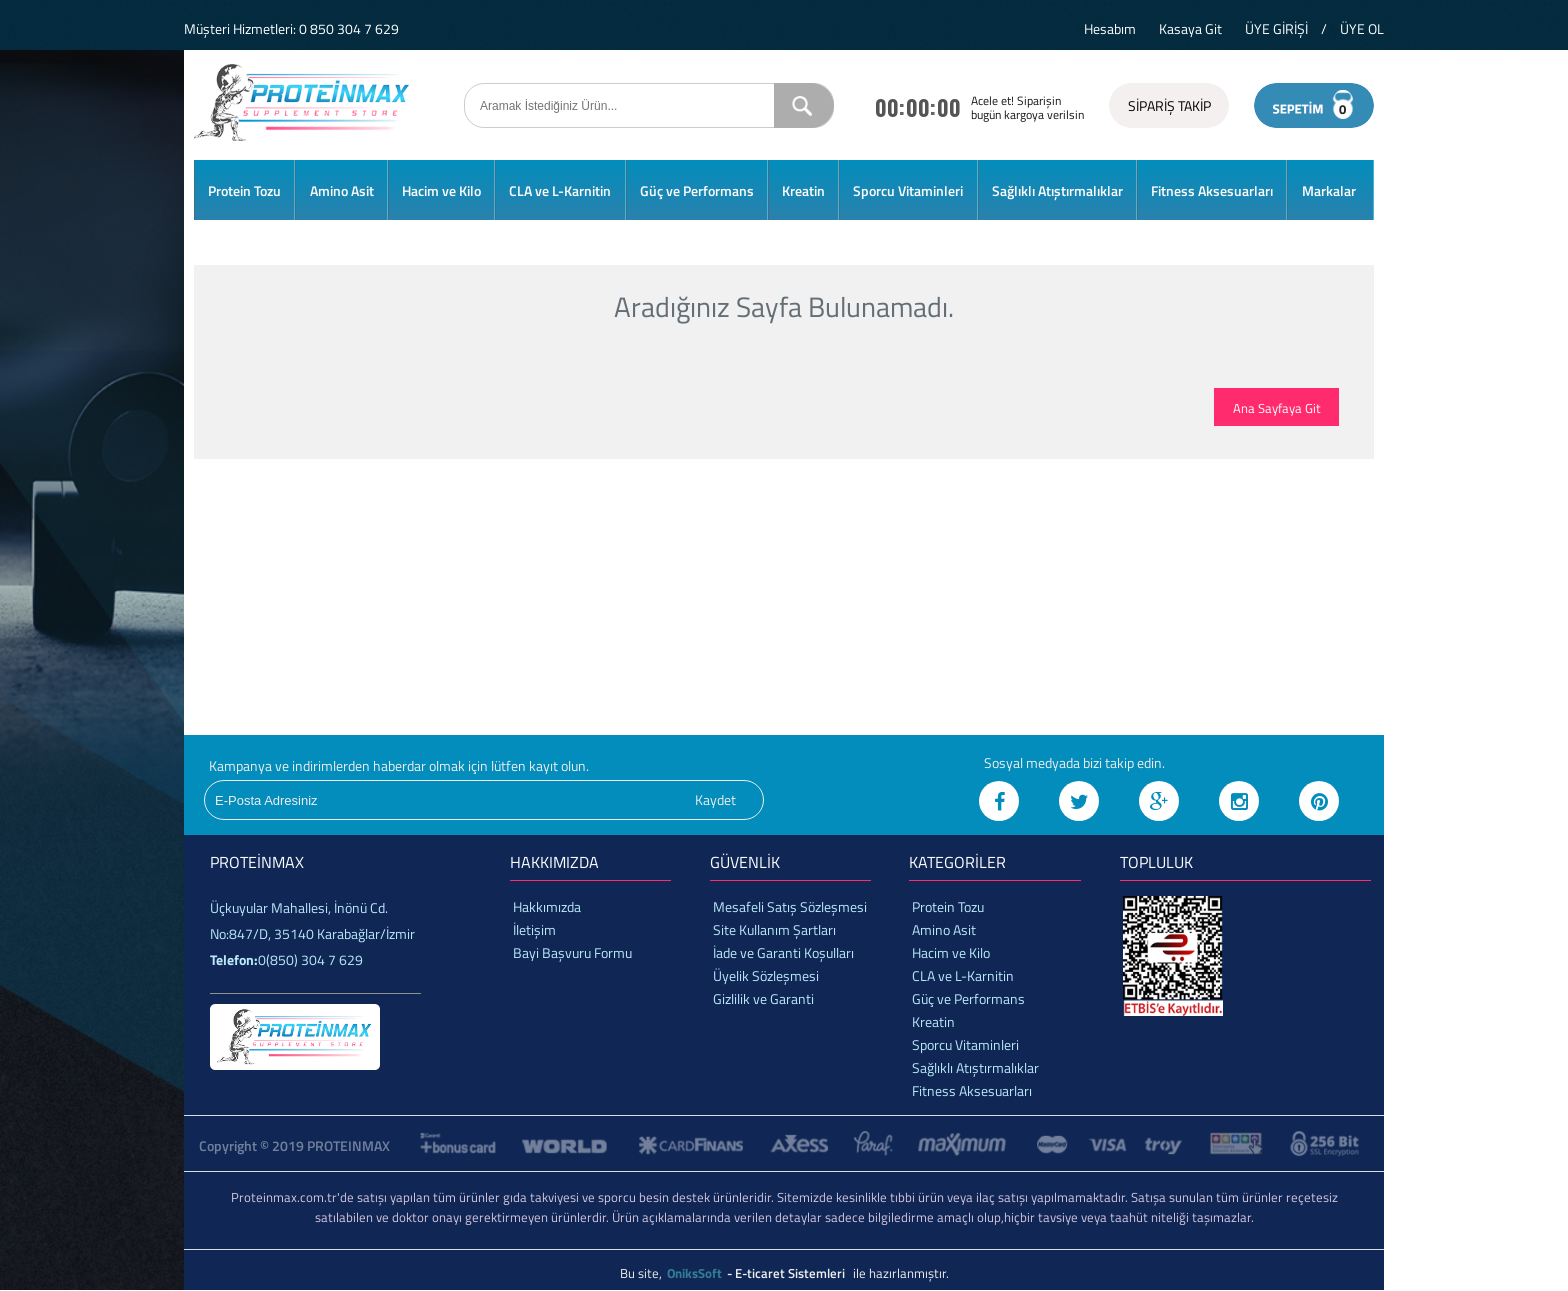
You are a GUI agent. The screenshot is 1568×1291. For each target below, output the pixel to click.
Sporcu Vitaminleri (908, 190)
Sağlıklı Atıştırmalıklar (1057, 190)
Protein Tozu (244, 190)
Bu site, (642, 1273)
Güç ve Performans (697, 190)
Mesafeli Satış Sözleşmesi (790, 906)
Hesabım (1110, 28)
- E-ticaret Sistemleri (789, 1273)
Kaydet (715, 799)
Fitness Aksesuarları (1212, 190)
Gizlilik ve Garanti (763, 998)
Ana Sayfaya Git (1277, 408)
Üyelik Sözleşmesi (766, 975)
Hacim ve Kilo (441, 190)
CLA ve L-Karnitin (560, 190)
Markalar (1329, 190)
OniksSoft (696, 1273)
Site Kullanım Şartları (774, 929)
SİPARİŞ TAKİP (1169, 105)
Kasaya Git (1190, 28)
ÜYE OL (1362, 28)
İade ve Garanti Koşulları (783, 952)
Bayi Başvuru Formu (572, 952)
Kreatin (803, 190)
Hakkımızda (547, 906)
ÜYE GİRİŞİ (1276, 28)
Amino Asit (342, 190)
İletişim (534, 929)
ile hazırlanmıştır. (901, 1273)
